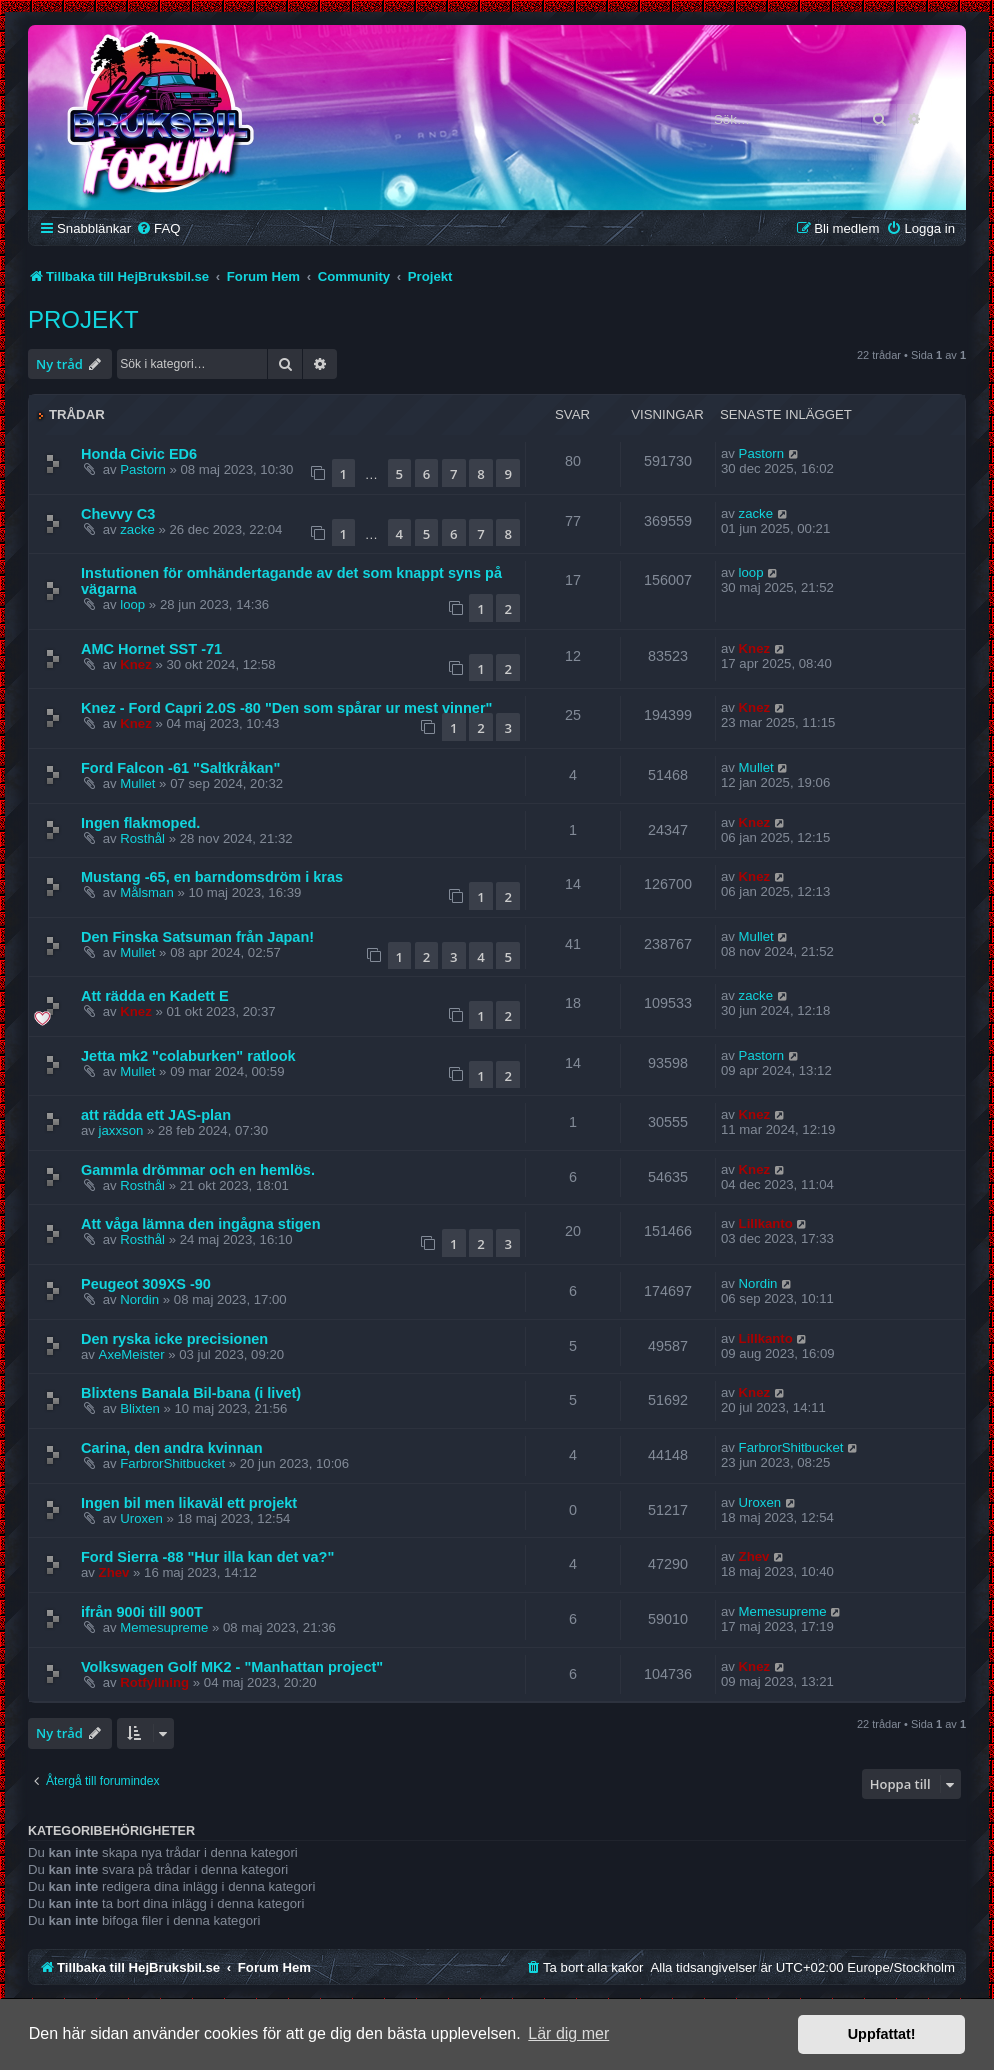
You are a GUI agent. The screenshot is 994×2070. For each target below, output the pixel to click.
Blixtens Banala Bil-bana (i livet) (191, 1393)
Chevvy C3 (118, 514)
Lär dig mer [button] (568, 2033)
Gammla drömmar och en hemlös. (198, 1170)
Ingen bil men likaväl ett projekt (189, 1503)
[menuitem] (158, 228)
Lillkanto (766, 1223)
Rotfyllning (154, 1682)
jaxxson (121, 1130)
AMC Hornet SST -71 (151, 649)
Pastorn (142, 469)
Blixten (140, 1408)
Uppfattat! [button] (882, 2034)
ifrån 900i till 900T (142, 1612)
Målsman (147, 892)
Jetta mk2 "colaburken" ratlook (188, 1056)
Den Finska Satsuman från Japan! (197, 937)
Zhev (114, 1572)
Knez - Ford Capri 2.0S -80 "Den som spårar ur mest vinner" (286, 708)
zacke (137, 529)
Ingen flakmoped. (140, 823)
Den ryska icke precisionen (174, 1339)
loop (132, 604)
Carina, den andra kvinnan (172, 1448)
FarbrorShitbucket (172, 1463)
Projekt (83, 319)
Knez (136, 664)
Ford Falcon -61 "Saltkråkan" (180, 768)
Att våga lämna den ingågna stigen (201, 1224)
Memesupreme (164, 1627)
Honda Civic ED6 (139, 454)
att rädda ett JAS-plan (156, 1115)
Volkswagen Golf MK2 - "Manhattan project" (232, 1667)
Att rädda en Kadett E (155, 996)
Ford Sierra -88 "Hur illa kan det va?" (207, 1557)
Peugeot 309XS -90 (146, 1284)
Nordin (139, 1299)
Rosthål (142, 838)
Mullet (137, 783)
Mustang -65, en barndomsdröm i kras (212, 877)
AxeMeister (132, 1354)
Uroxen (141, 1518)
